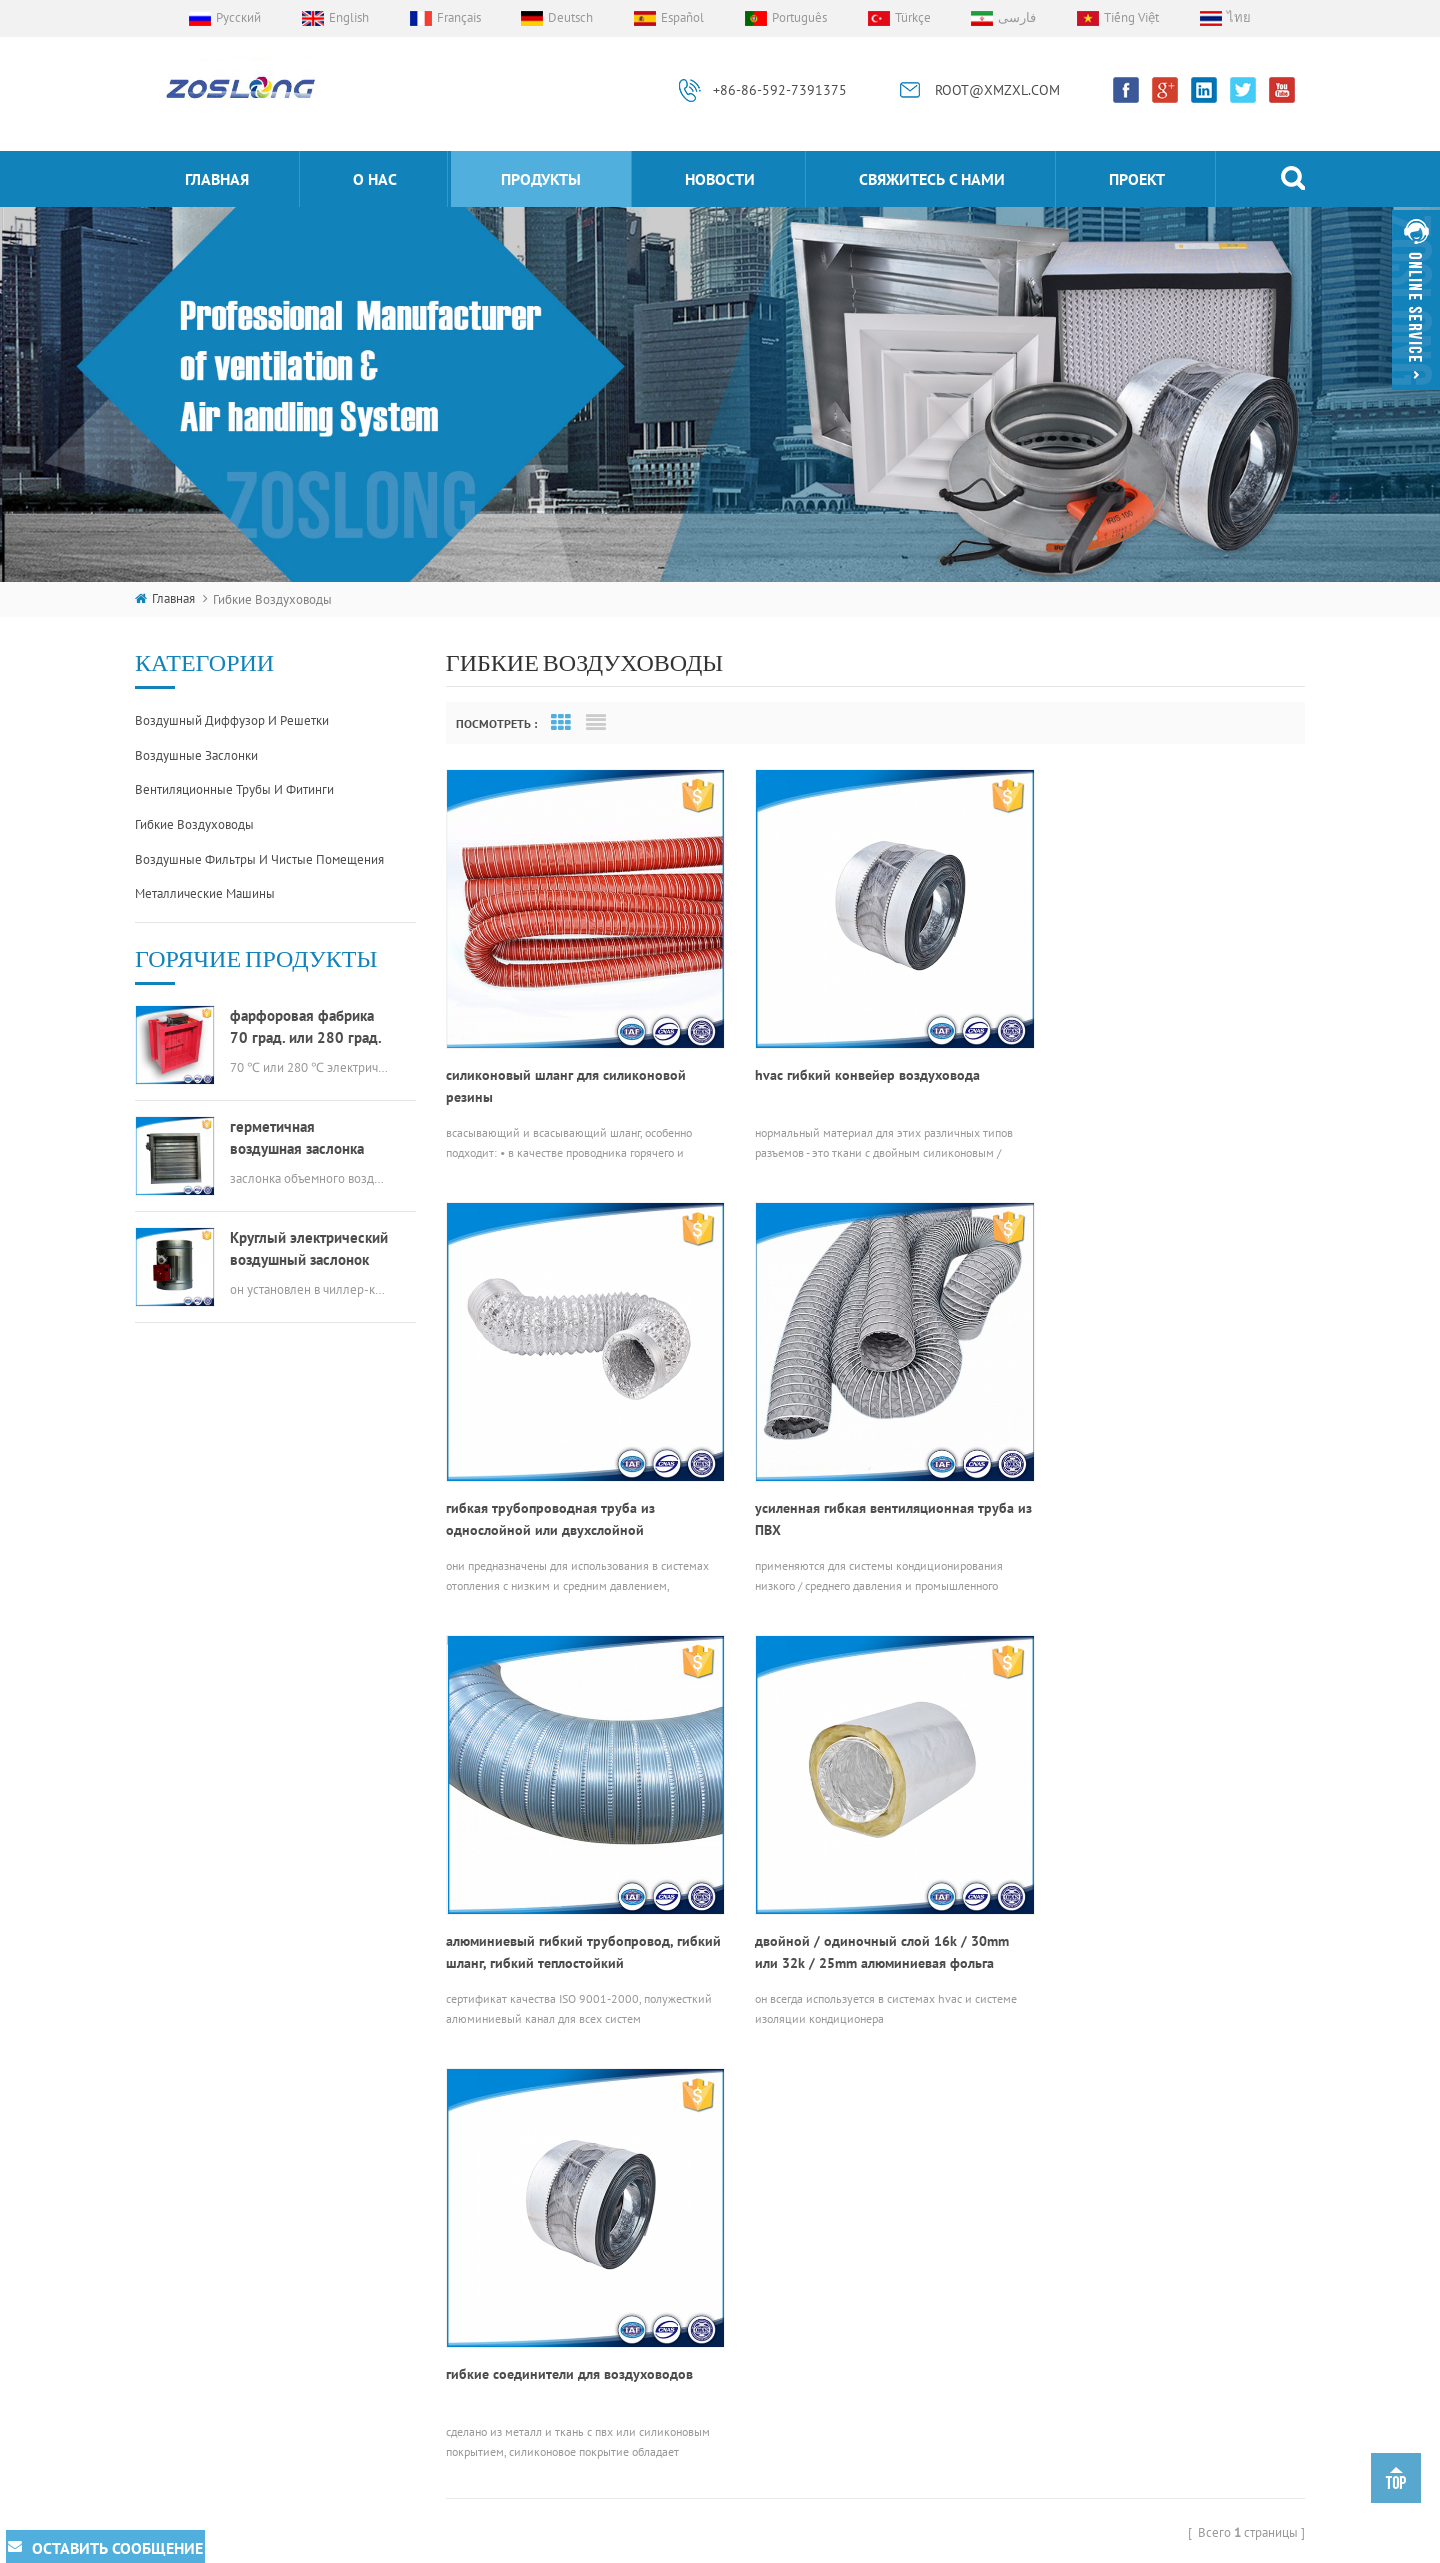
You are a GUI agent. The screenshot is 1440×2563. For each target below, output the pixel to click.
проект (1137, 179)
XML (1129, 2542)
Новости (720, 179)
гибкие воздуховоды (194, 824)
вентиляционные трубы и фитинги (234, 789)
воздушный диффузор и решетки (232, 720)
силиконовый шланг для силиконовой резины (566, 1070)
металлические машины (205, 893)
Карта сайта (1068, 2542)
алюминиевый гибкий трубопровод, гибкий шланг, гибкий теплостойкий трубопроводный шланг (852, 1488)
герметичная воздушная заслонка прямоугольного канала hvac (308, 1138)
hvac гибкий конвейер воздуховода (851, 1059)
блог (491, 2305)
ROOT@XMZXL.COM (997, 90)
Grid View (561, 723)
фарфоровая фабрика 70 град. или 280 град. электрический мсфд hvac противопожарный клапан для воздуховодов (307, 1027)
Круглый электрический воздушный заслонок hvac (309, 1249)
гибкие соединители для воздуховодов (569, 1894)
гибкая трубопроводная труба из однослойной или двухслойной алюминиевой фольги (1137, 1071)
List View (596, 723)
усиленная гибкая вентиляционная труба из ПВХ (575, 1487)
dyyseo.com (985, 2542)
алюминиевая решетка (729, 2256)
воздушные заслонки (196, 755)
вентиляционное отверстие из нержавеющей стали (753, 2386)
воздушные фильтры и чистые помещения (259, 859)
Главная (217, 179)
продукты (541, 179)
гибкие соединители (723, 2223)
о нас (375, 179)
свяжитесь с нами (932, 179)
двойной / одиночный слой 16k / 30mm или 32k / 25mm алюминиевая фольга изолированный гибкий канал (1160, 1488)
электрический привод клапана (756, 2290)
